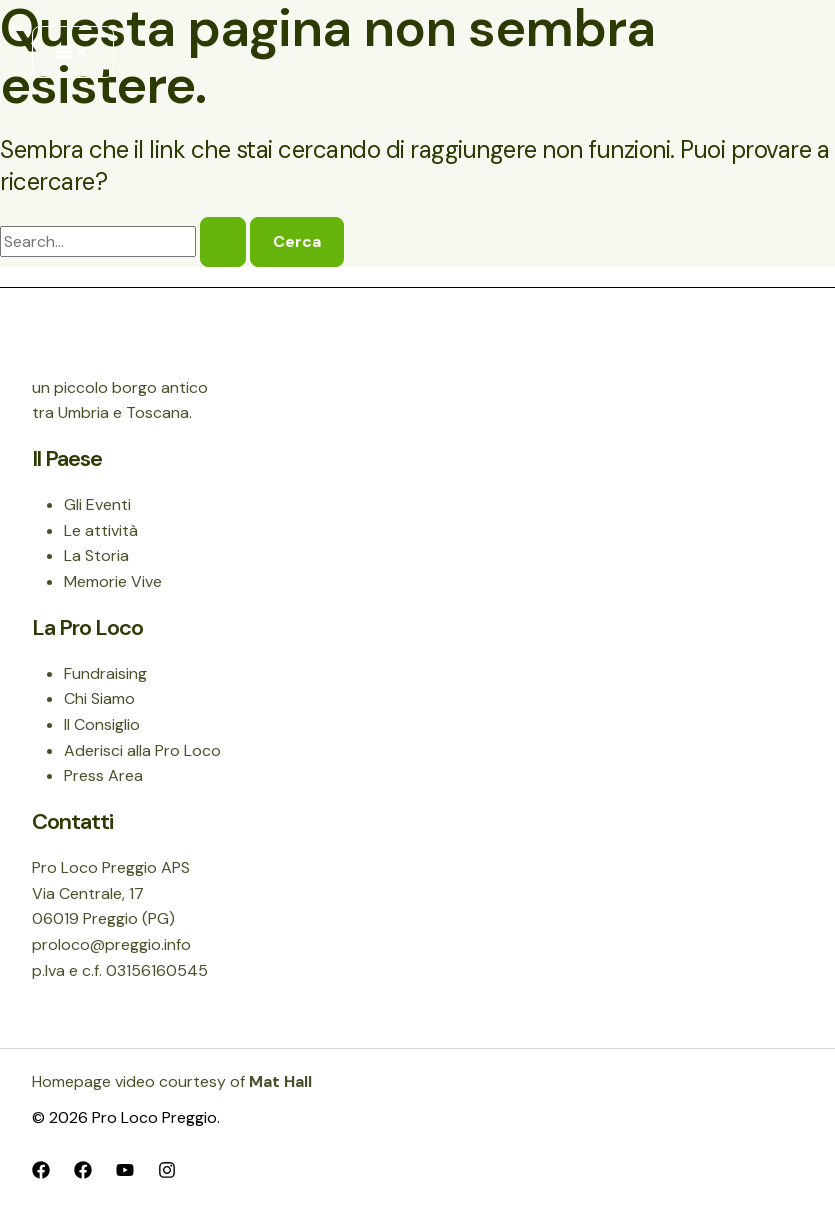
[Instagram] (167, 1168)
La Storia (96, 555)
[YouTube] (125, 1168)
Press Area (103, 775)
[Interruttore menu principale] (73, 52)
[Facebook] (41, 1168)
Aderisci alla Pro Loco (142, 750)
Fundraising (105, 673)
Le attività (101, 530)
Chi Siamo (99, 698)
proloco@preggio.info (111, 944)
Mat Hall (280, 1081)
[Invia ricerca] (223, 242)
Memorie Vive (113, 581)
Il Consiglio (102, 724)
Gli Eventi (97, 504)
